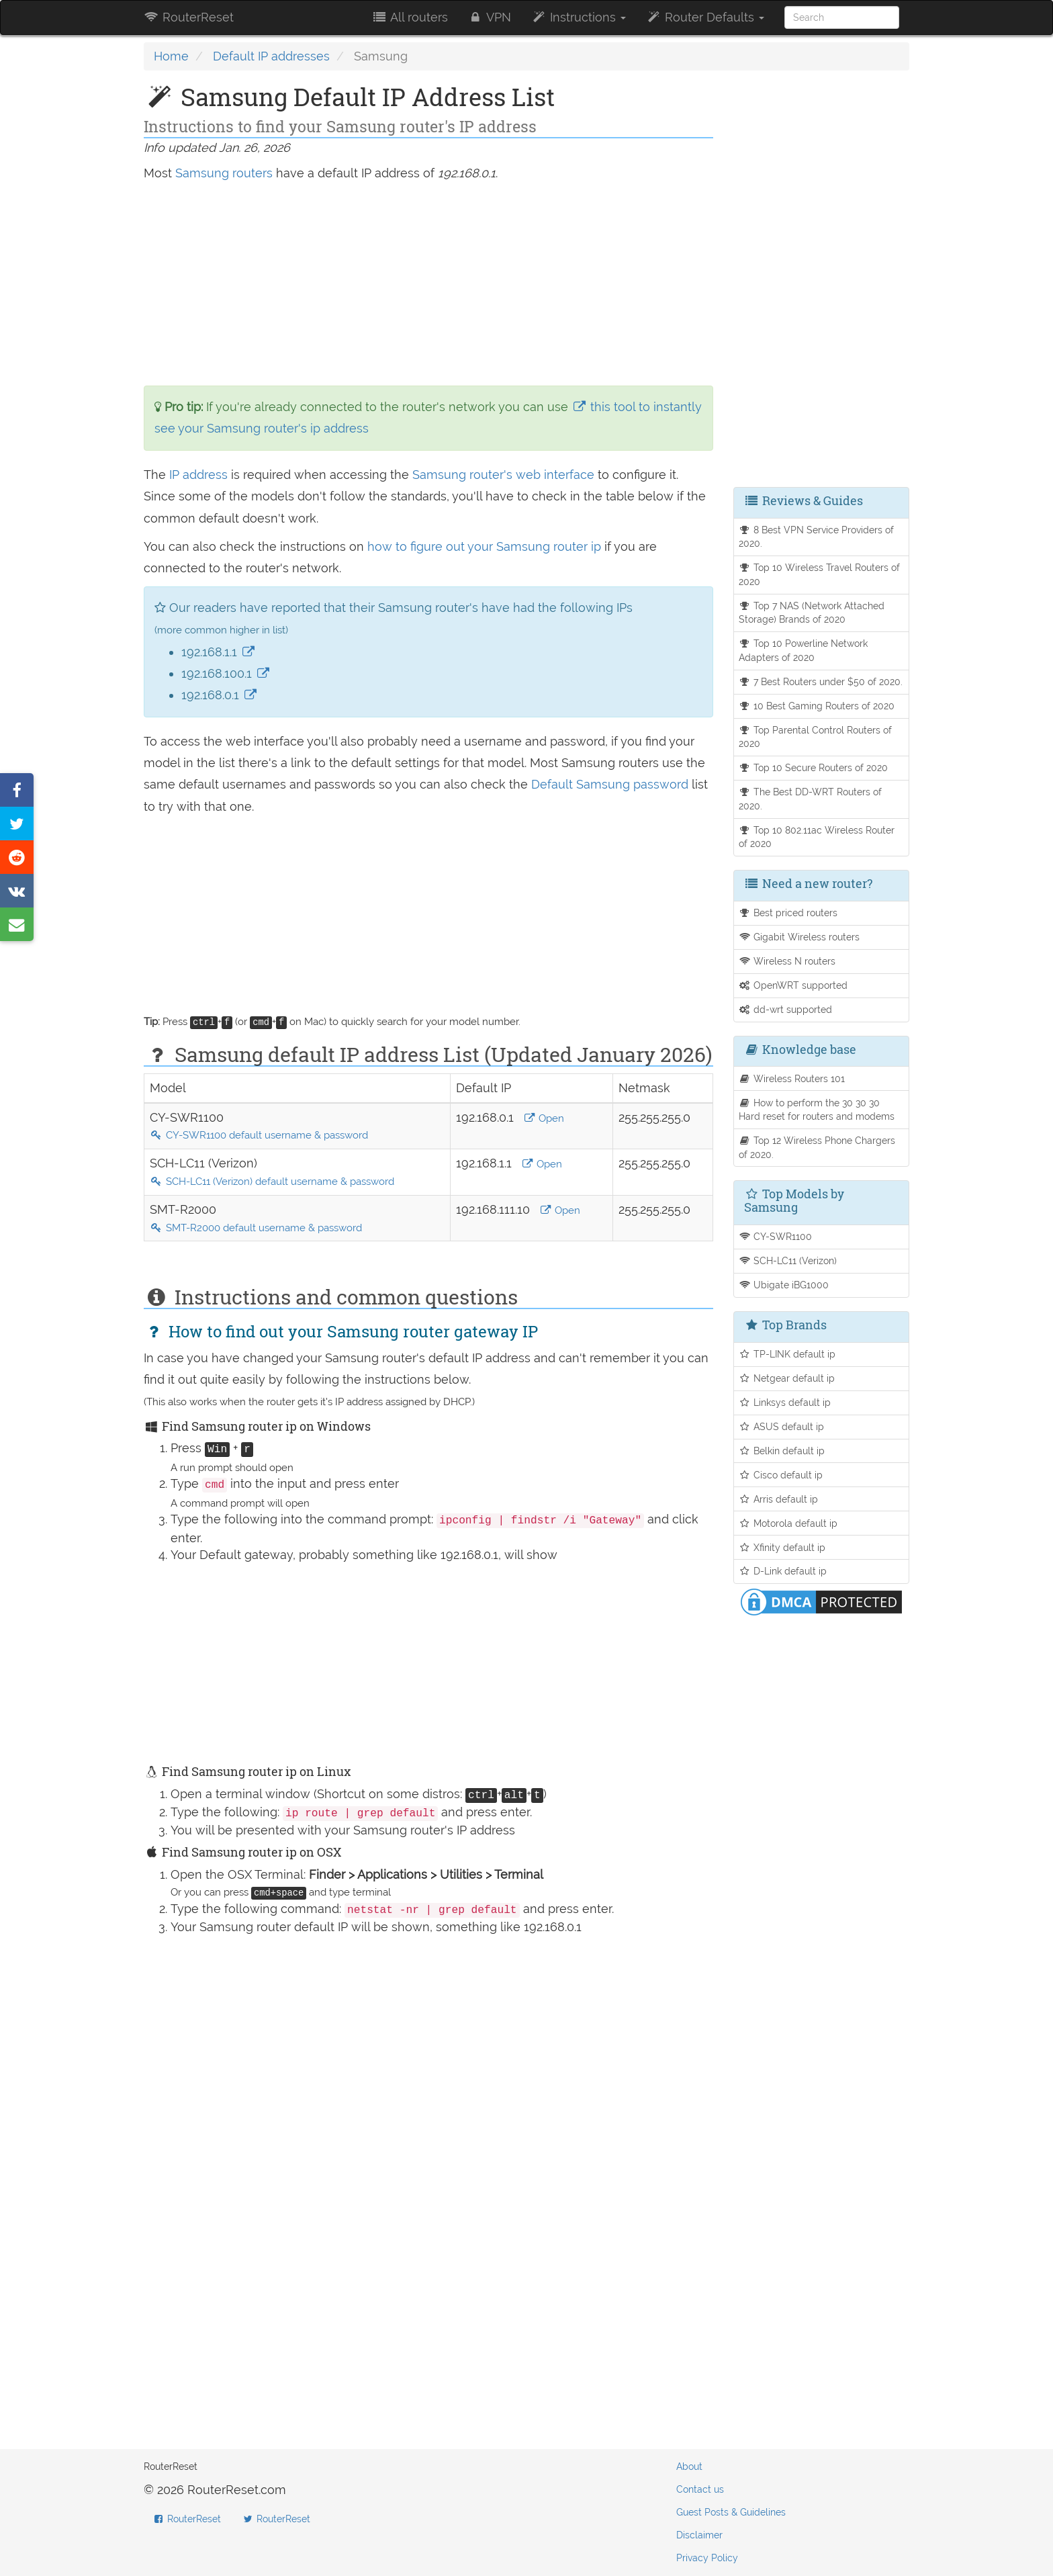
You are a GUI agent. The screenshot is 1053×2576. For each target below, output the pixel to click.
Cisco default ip (781, 1474)
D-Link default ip (783, 1570)
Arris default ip (779, 1499)
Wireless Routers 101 (792, 1078)
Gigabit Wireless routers (799, 936)
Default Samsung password (611, 784)
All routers (409, 17)
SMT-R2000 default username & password (256, 1228)
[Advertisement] (428, 285)
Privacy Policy (707, 2557)
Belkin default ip (782, 1450)
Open (544, 1118)
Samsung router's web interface (503, 475)
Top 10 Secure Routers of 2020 (813, 767)
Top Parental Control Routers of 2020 (815, 737)
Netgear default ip (787, 1378)
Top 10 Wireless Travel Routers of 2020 (820, 574)
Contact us (700, 2489)
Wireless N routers (787, 961)
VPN (489, 17)
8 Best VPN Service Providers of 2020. (817, 536)
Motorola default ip (788, 1523)
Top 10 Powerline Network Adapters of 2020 (803, 650)
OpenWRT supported (793, 985)
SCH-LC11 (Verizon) (788, 1260)
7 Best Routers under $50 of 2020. (821, 681)
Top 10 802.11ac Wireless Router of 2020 (817, 837)
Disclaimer (699, 2535)
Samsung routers (224, 173)
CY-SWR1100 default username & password (259, 1135)
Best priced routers (788, 912)
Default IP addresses (271, 56)
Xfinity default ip (782, 1547)
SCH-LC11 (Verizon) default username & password (272, 1181)
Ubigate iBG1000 (784, 1284)
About (689, 2466)
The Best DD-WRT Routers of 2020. (810, 798)
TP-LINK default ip (787, 1354)
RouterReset (189, 17)
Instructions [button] (578, 17)
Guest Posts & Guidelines (731, 2512)
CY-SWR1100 (776, 1236)
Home (171, 56)
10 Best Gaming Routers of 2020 (817, 705)
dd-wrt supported (786, 1009)
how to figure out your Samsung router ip (485, 546)
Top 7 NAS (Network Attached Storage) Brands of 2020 (812, 612)
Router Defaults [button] (705, 17)
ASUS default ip (782, 1426)
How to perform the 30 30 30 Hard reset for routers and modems (817, 1109)
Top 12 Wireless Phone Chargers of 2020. (817, 1147)
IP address (198, 475)
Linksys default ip (785, 1402)
